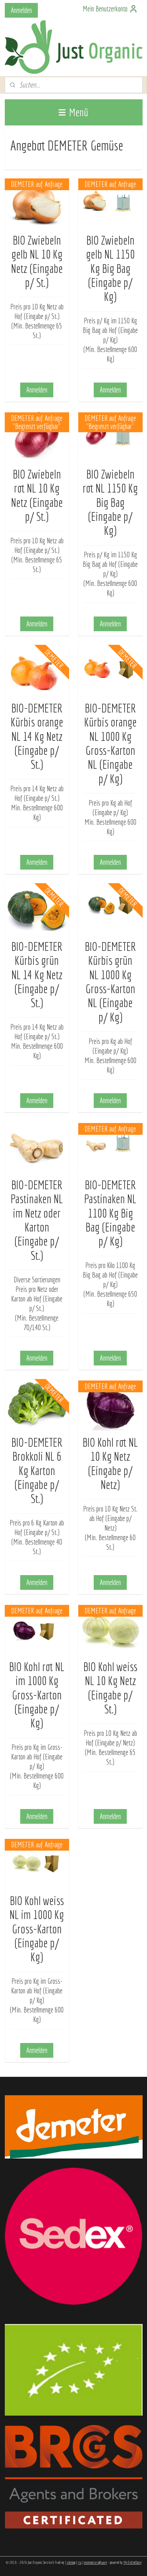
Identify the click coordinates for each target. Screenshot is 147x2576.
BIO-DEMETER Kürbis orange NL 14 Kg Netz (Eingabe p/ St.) (37, 736)
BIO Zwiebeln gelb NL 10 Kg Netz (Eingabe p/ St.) (37, 261)
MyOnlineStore (132, 2562)
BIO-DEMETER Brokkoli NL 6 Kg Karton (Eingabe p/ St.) (36, 1470)
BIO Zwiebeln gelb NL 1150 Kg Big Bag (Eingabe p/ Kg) (110, 268)
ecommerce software (95, 2562)
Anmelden (21, 10)
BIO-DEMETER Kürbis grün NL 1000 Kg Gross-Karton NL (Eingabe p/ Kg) (110, 981)
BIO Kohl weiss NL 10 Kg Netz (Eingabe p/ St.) (110, 1687)
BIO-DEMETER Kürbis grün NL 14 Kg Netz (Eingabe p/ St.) (36, 974)
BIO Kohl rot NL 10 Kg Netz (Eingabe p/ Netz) (110, 1463)
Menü (73, 112)
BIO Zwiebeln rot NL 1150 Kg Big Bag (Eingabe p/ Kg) (110, 502)
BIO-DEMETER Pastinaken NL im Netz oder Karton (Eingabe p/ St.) (37, 1220)
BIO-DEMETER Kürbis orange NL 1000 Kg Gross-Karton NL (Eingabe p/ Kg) (110, 743)
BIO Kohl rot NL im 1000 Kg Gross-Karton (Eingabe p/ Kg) (36, 1695)
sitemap (71, 2562)
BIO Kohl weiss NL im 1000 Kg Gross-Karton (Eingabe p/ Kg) (37, 1929)
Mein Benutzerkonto (110, 8)
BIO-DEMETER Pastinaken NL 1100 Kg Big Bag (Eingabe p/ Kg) (110, 1213)
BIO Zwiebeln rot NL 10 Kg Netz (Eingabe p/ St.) (37, 495)
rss (80, 2562)
